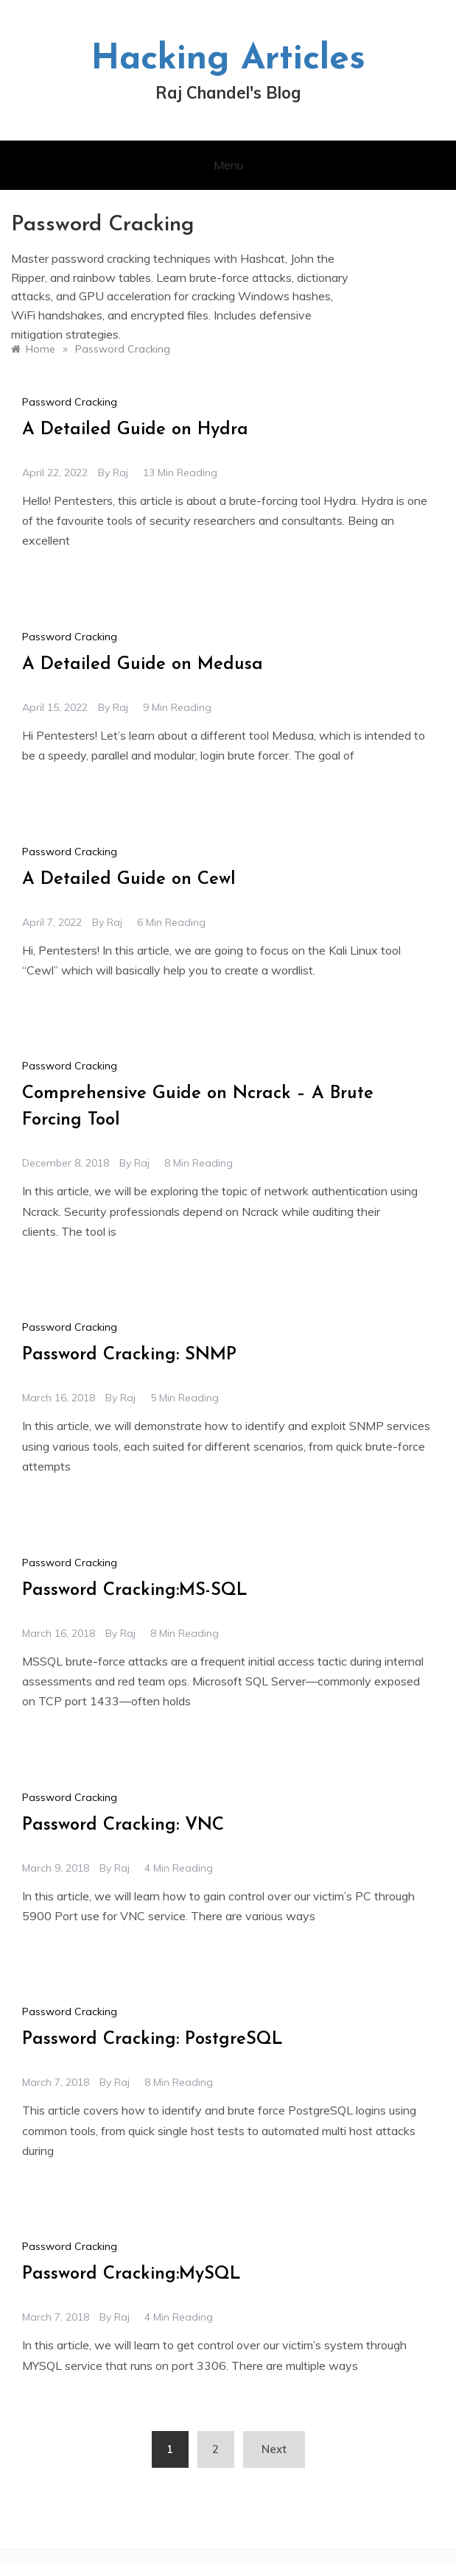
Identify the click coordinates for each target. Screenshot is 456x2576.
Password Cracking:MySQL (131, 2274)
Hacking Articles (228, 59)
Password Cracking (69, 401)
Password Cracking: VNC (123, 1825)
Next (274, 2449)
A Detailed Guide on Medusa (142, 664)
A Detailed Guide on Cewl (129, 879)
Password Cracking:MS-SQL (135, 1590)
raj (120, 472)
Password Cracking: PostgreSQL (152, 2039)
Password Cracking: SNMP (129, 1355)
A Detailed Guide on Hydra (135, 430)
